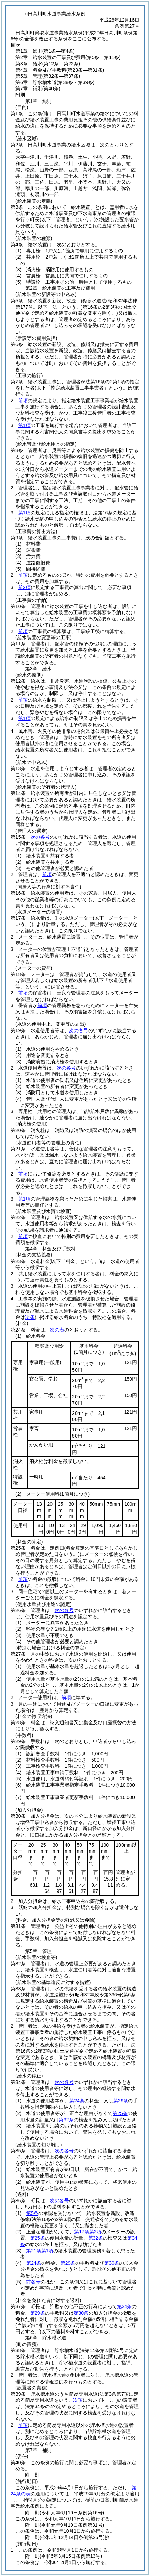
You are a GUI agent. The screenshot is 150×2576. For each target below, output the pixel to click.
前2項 (24, 587)
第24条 (76, 2100)
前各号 (33, 2282)
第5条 (32, 2213)
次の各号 (40, 837)
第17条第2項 (87, 2231)
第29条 (120, 2100)
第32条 (66, 2119)
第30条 (111, 2263)
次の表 (57, 1330)
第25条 (120, 2113)
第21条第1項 (39, 2250)
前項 (23, 400)
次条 (30, 1317)
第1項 (24, 425)
